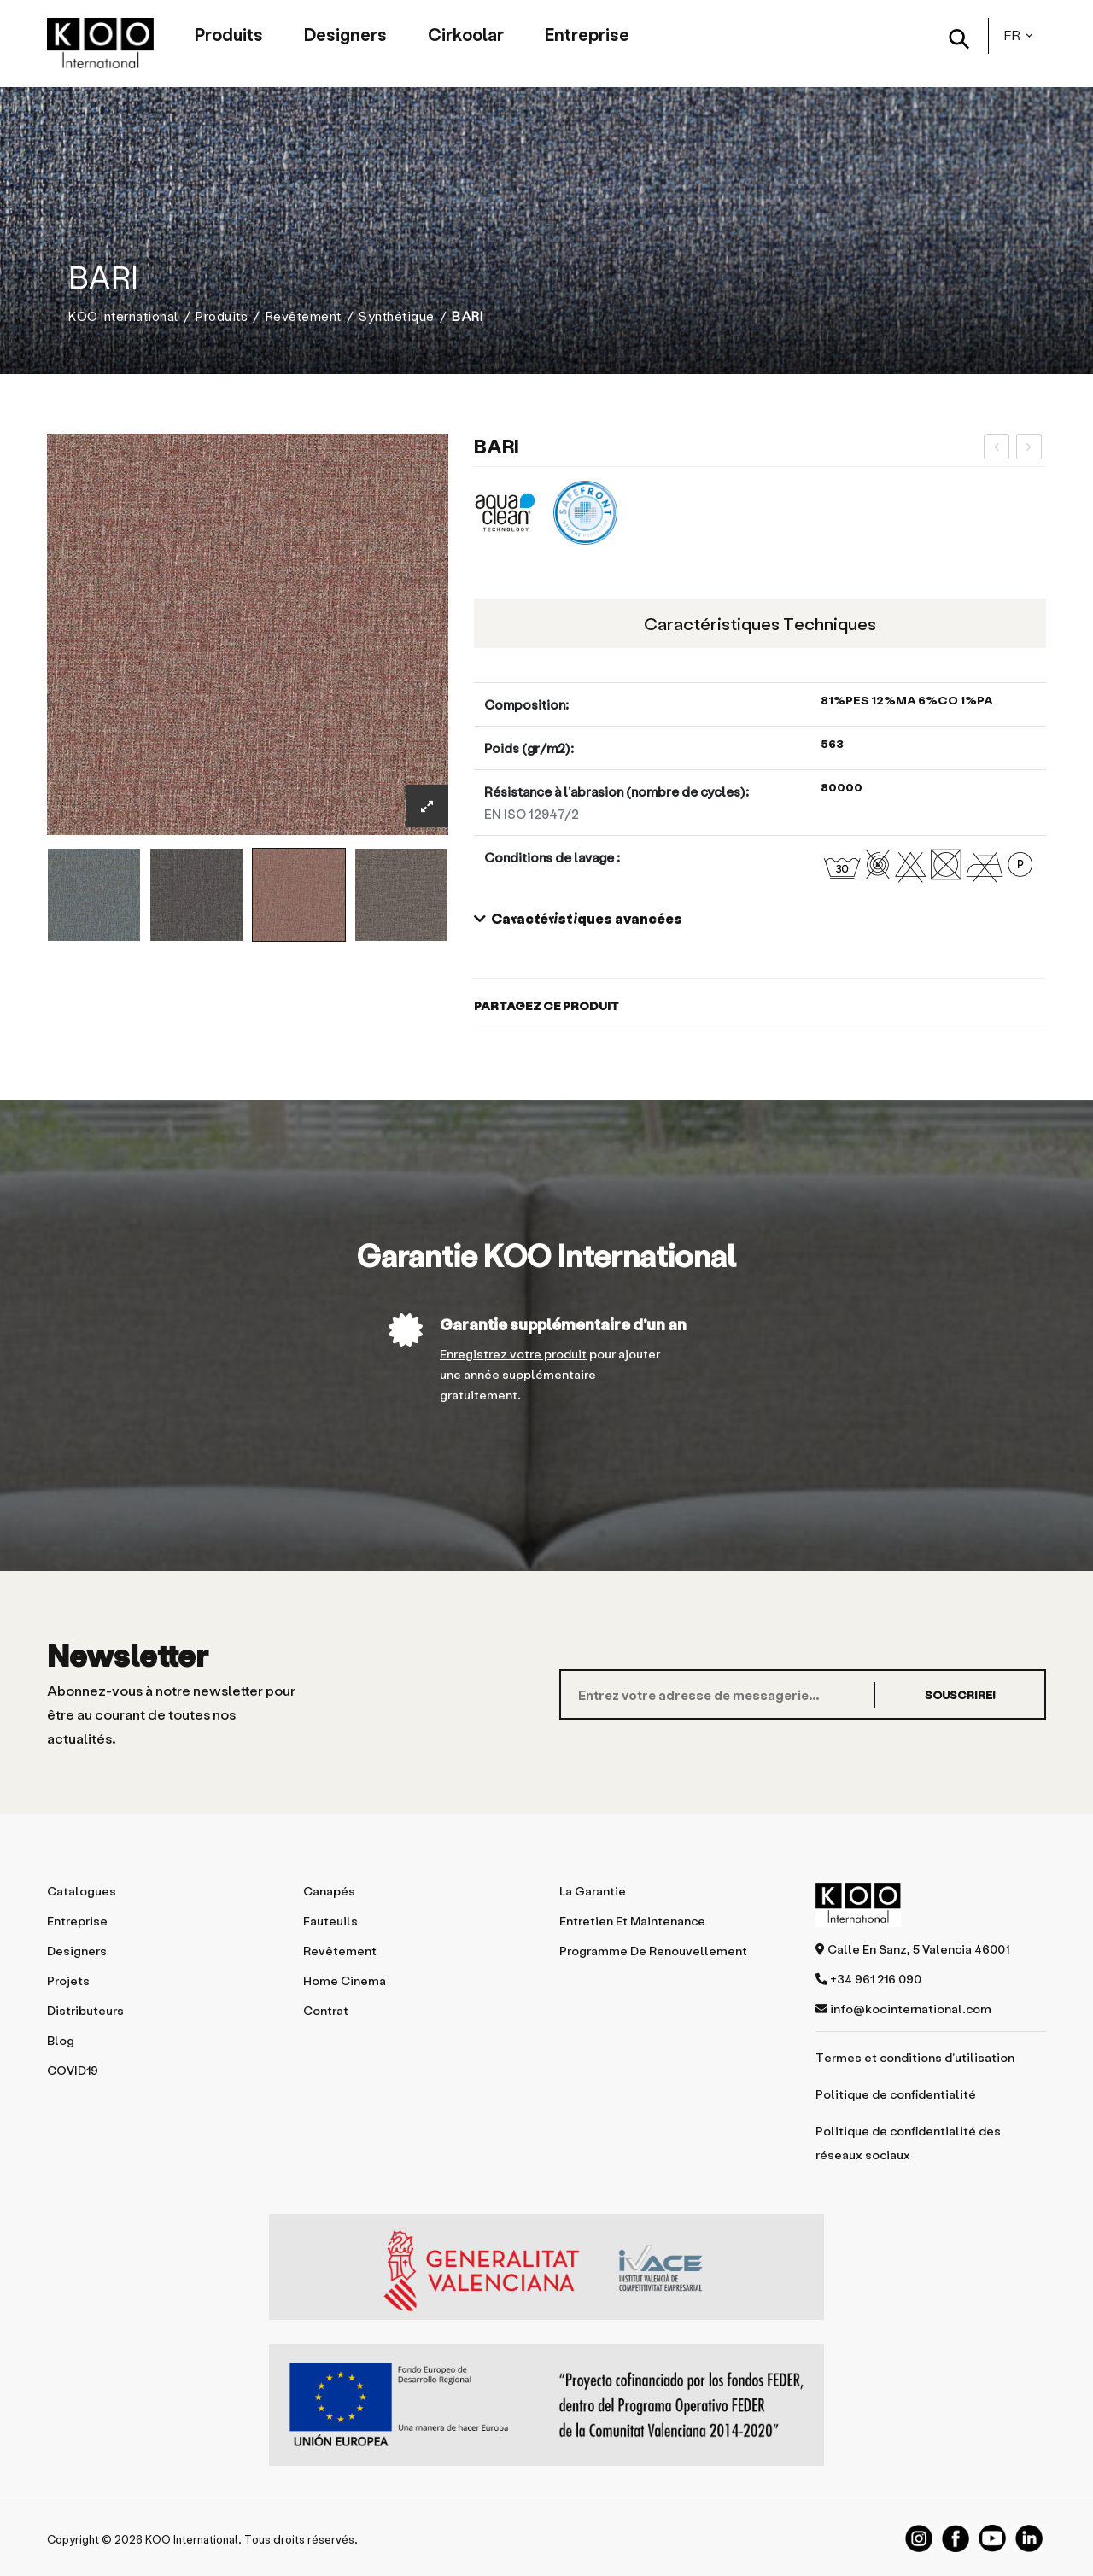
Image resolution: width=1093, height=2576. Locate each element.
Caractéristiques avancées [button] (578, 918)
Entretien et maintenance (632, 1920)
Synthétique (397, 316)
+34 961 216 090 (868, 1978)
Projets (68, 1980)
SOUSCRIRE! (960, 1694)
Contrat (325, 2010)
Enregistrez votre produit (513, 1353)
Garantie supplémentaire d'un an (563, 1324)
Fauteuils (330, 1920)
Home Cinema (344, 1980)
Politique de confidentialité (895, 2094)
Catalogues (81, 1891)
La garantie (592, 1891)
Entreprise (587, 34)
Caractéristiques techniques (760, 623)
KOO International (123, 316)
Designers (345, 34)
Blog (60, 2040)
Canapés (329, 1891)
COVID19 (72, 2070)
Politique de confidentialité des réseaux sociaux (908, 2142)
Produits (229, 34)
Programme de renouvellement (653, 1950)
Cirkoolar (466, 34)
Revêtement (304, 316)
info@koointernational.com (903, 2008)
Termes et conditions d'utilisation (914, 2057)
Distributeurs (85, 2010)
